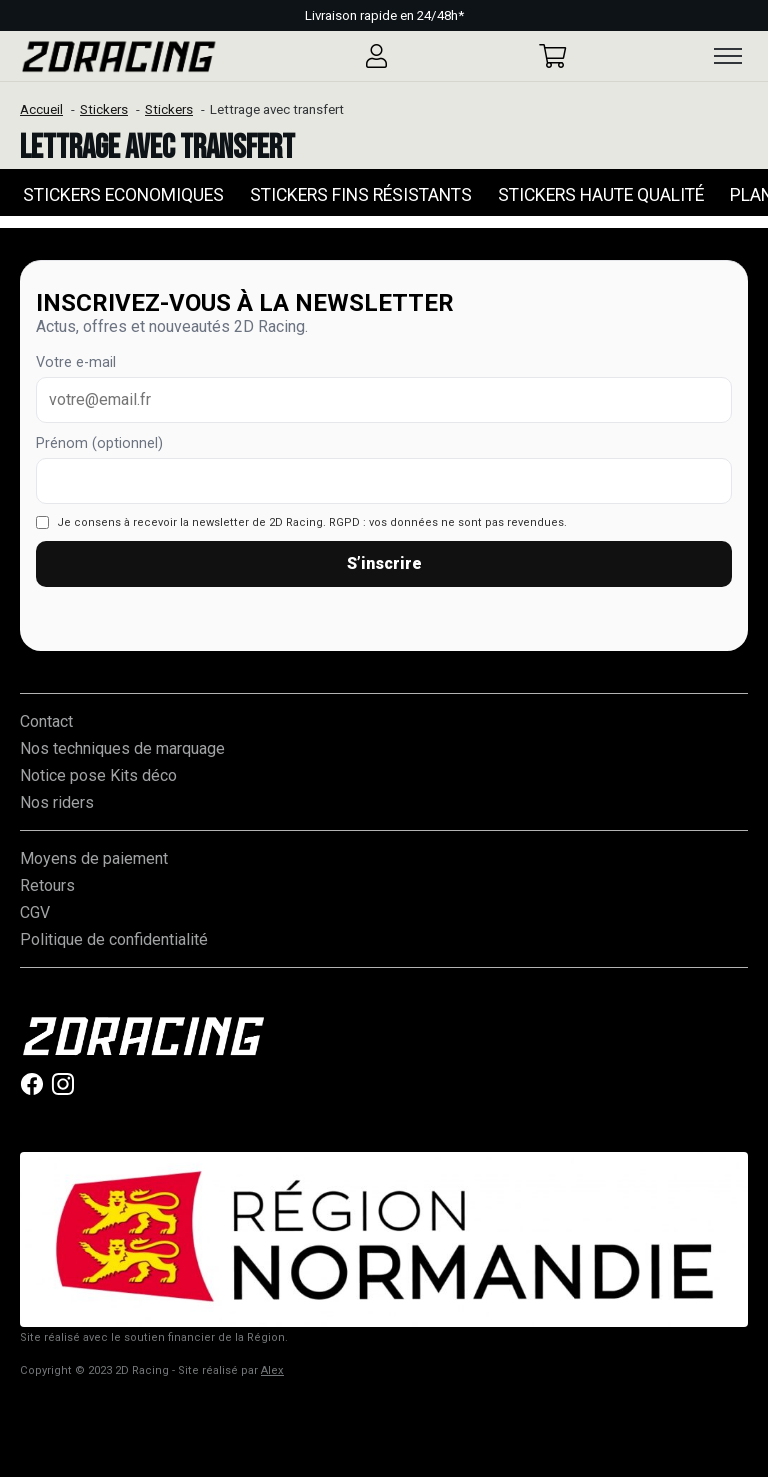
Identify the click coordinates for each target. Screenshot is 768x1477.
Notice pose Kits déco (98, 775)
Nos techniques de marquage (122, 748)
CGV (35, 912)
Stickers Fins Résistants (361, 195)
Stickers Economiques (123, 195)
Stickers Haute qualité (601, 195)
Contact (46, 721)
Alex (272, 1370)
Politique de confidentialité (114, 939)
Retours (47, 885)
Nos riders (57, 802)
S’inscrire (384, 563)
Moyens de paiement (94, 858)
